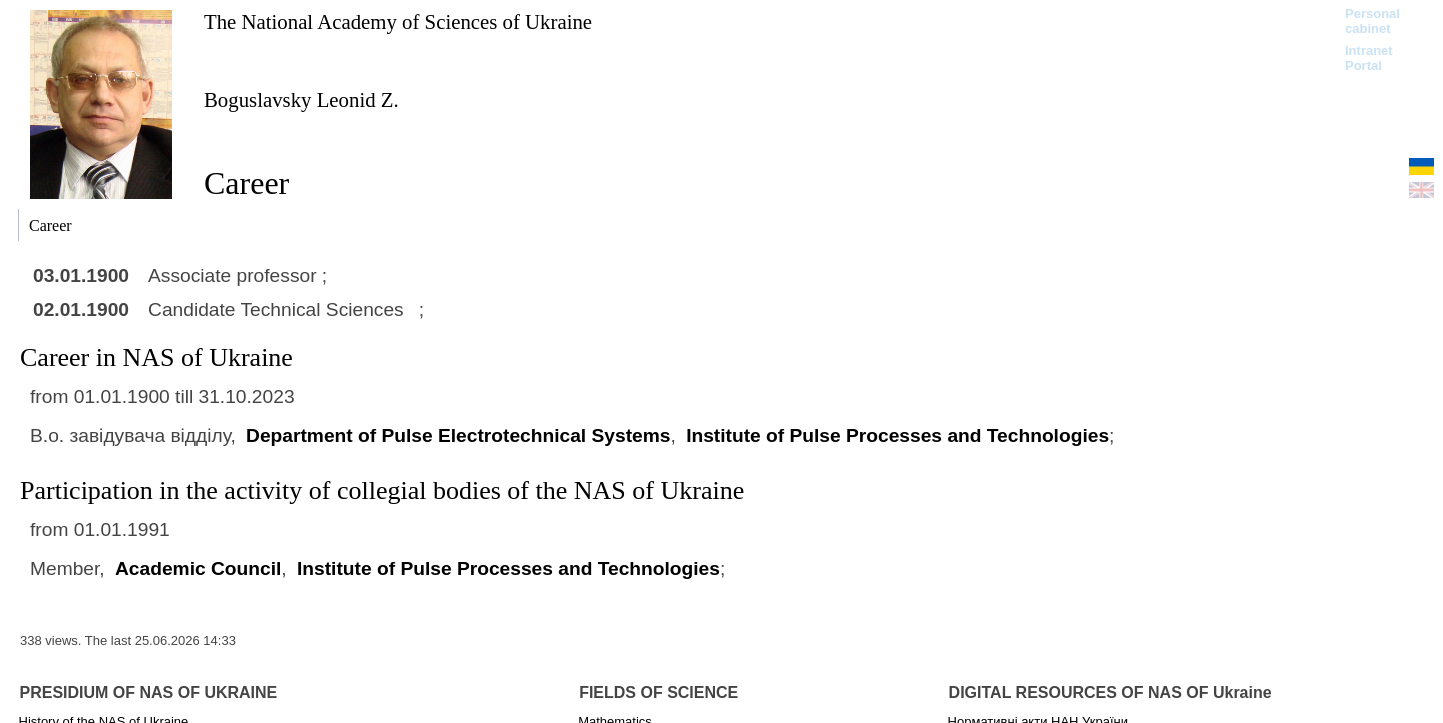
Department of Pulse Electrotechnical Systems (458, 435)
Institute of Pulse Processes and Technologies (897, 435)
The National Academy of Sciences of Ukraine (398, 21)
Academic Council (198, 568)
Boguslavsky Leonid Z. (301, 99)
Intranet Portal (1369, 58)
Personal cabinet (1372, 21)
